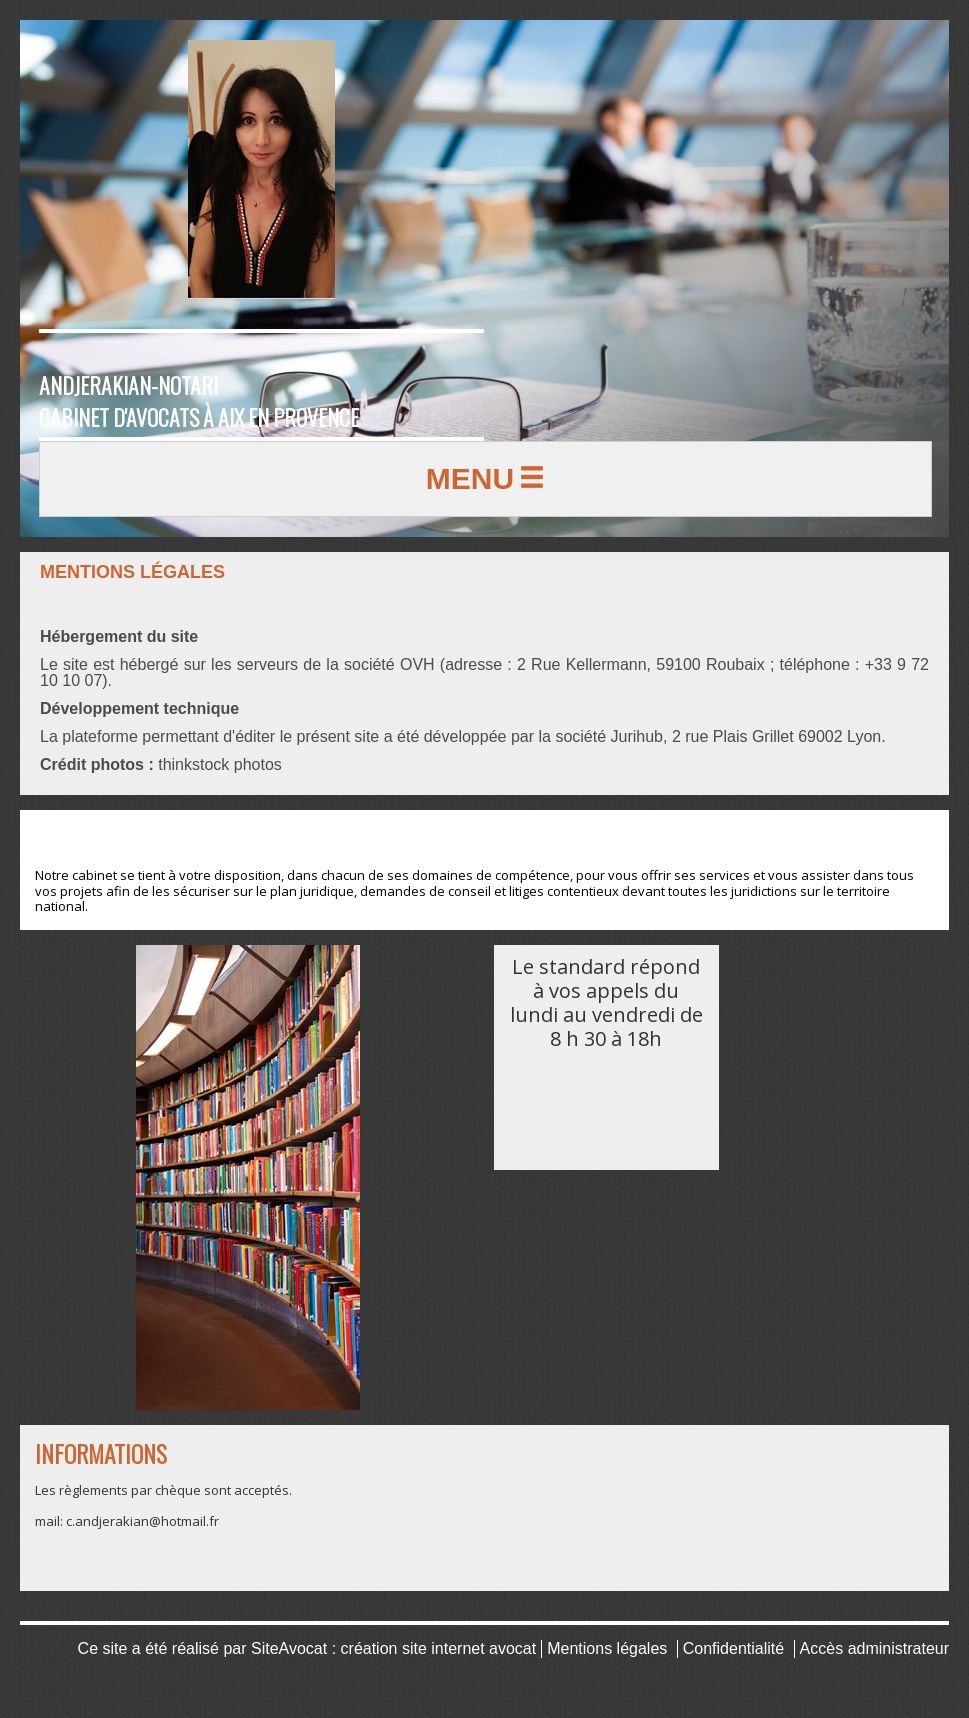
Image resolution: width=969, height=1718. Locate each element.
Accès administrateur (874, 1648)
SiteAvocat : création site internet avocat (393, 1648)
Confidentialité (733, 1648)
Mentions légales (607, 1648)
